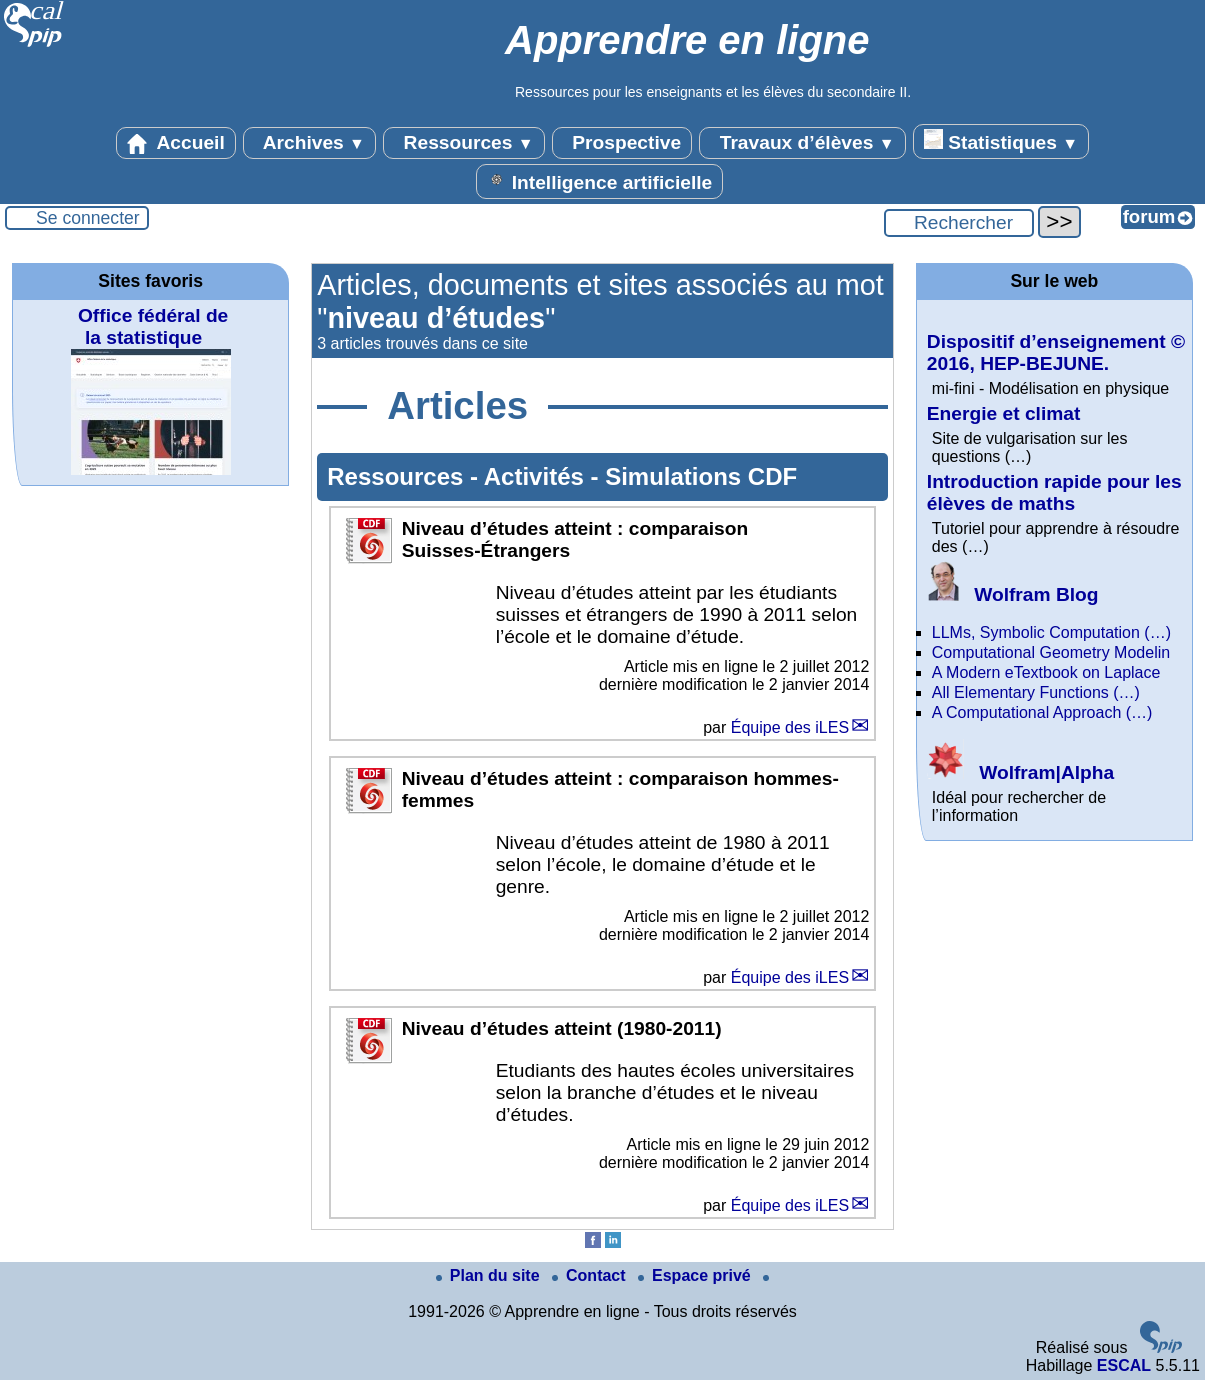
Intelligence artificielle (599, 181)
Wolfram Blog (1013, 594)
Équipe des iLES (790, 727)
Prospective (622, 143)
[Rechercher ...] (959, 223)
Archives (309, 143)
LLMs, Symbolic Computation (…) (1051, 632)
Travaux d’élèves (802, 143)
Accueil (176, 143)
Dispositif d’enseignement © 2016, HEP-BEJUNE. (1056, 352)
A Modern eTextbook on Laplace (1046, 672)
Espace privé (696, 1275)
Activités (537, 476)
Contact (591, 1275)
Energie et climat (1004, 413)
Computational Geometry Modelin (1051, 652)
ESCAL (1124, 1365)
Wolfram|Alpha (1020, 772)
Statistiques (1001, 141)
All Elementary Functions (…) (1036, 692)
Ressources (463, 143)
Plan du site (490, 1275)
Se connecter (88, 218)
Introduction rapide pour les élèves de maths (1054, 492)
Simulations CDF (701, 476)
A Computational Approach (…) (1042, 712)
